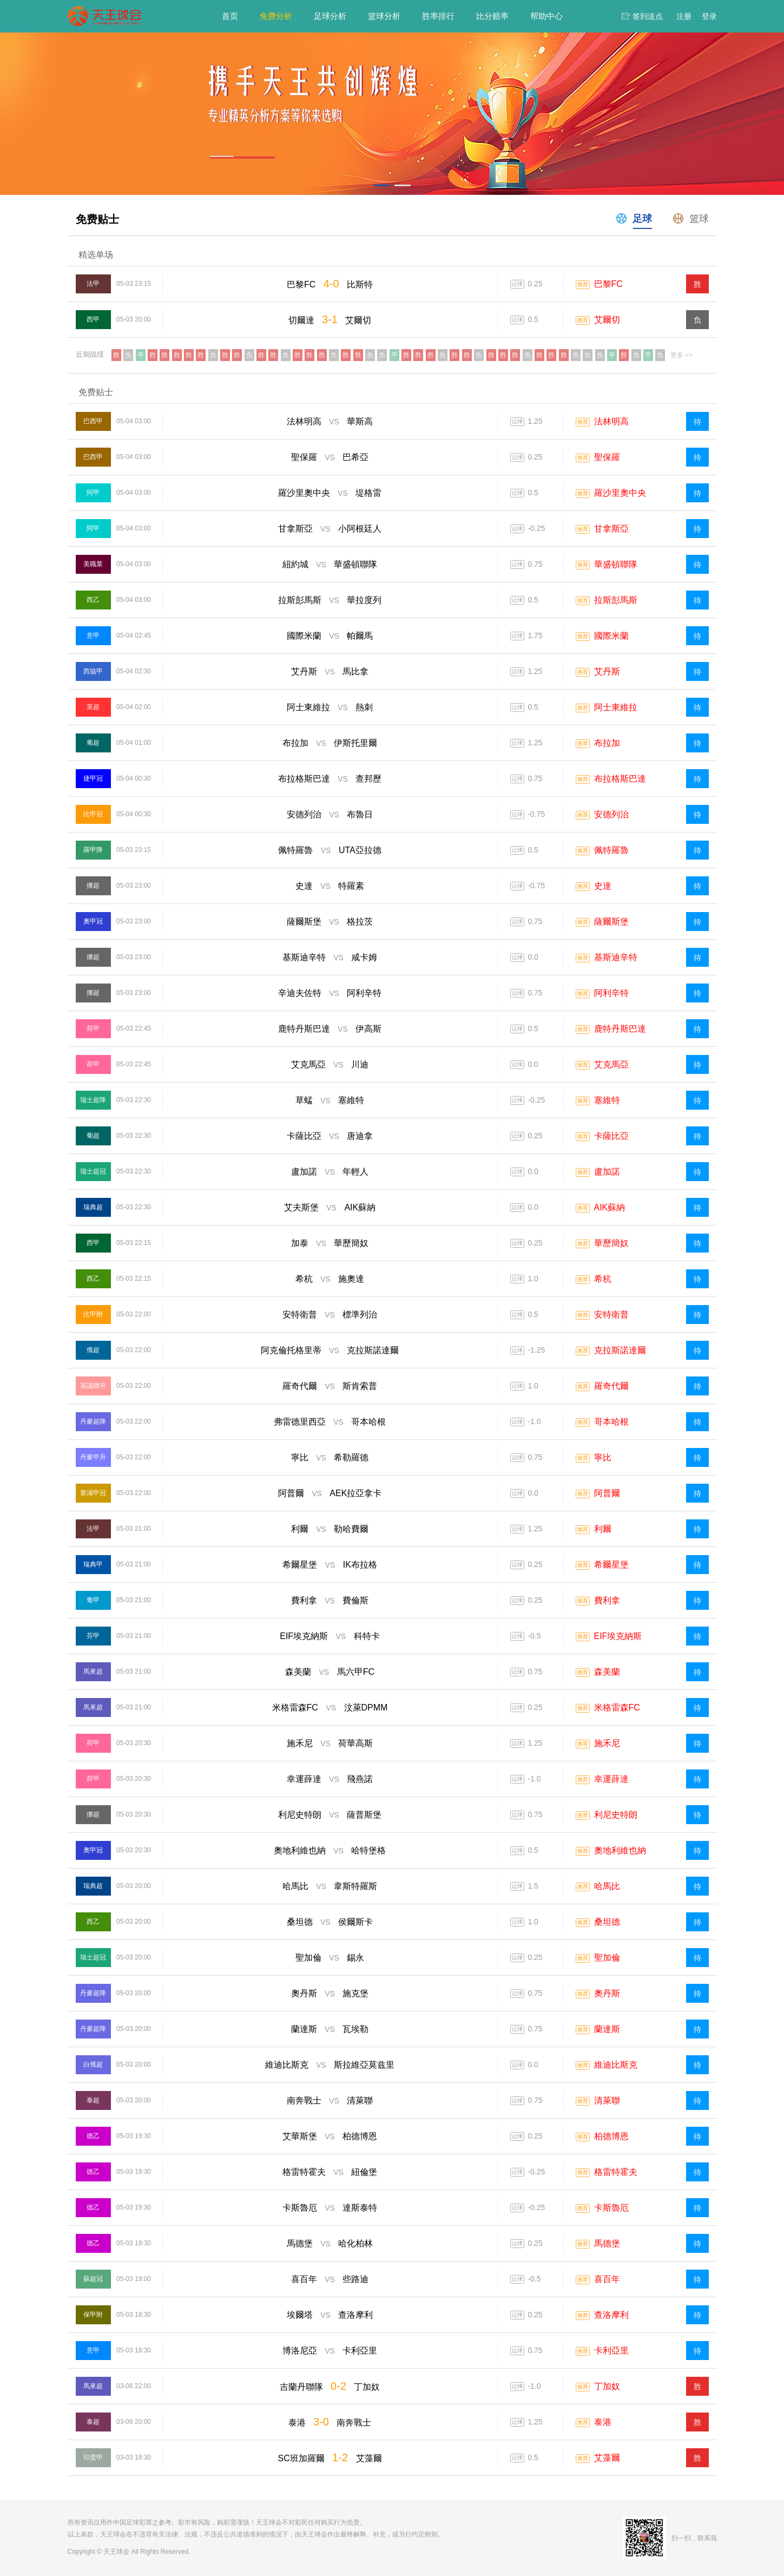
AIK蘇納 (609, 1207)
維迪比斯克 (615, 2064)
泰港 (602, 2422)
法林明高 (611, 421)
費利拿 (607, 1600)
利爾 (602, 1528)
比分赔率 (492, 16)
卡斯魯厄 (611, 2207)
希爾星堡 (611, 1564)
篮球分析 (384, 16)
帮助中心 (546, 16)
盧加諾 (607, 1171)
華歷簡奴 (611, 1243)
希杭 (602, 1278)
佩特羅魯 (611, 850)
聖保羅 (607, 457)
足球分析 (330, 16)
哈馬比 (607, 1886)
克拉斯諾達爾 (620, 1350)
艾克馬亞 (611, 1064)
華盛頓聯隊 (615, 564)
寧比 (602, 1457)
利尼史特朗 (615, 1814)
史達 (602, 885)
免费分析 (276, 16)
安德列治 (611, 814)
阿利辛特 (611, 993)
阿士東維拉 (615, 707)
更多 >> (681, 355)
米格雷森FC (617, 1707)
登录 (709, 16)
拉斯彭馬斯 (615, 600)
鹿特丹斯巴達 (620, 1028)
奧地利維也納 (620, 1850)
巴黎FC (608, 284)
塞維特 (607, 1100)
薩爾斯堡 (611, 921)
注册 (683, 16)
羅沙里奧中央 (620, 492)
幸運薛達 (611, 1779)
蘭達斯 (607, 2029)
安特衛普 (611, 1314)
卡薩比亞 (611, 1135)
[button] (382, 185)
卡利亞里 (611, 2350)
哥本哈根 (611, 1421)
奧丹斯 (607, 1993)
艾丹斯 (607, 671)
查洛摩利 (611, 2314)
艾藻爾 (607, 2457)
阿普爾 (607, 1493)
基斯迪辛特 (615, 957)
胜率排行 (438, 16)
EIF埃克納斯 (618, 1636)
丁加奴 (607, 2386)
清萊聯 (607, 2100)
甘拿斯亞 (611, 528)
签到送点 (648, 16)
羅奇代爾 (611, 1386)
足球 (633, 218)
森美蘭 (607, 1671)
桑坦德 (607, 1921)
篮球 (689, 218)
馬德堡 (607, 2243)
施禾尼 (607, 1743)
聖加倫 (607, 1957)
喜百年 (607, 2279)
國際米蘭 (611, 635)
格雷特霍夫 (615, 2172)
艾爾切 (607, 319)
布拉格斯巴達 (620, 778)
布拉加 (607, 743)
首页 (230, 16)
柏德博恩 (611, 2136)
